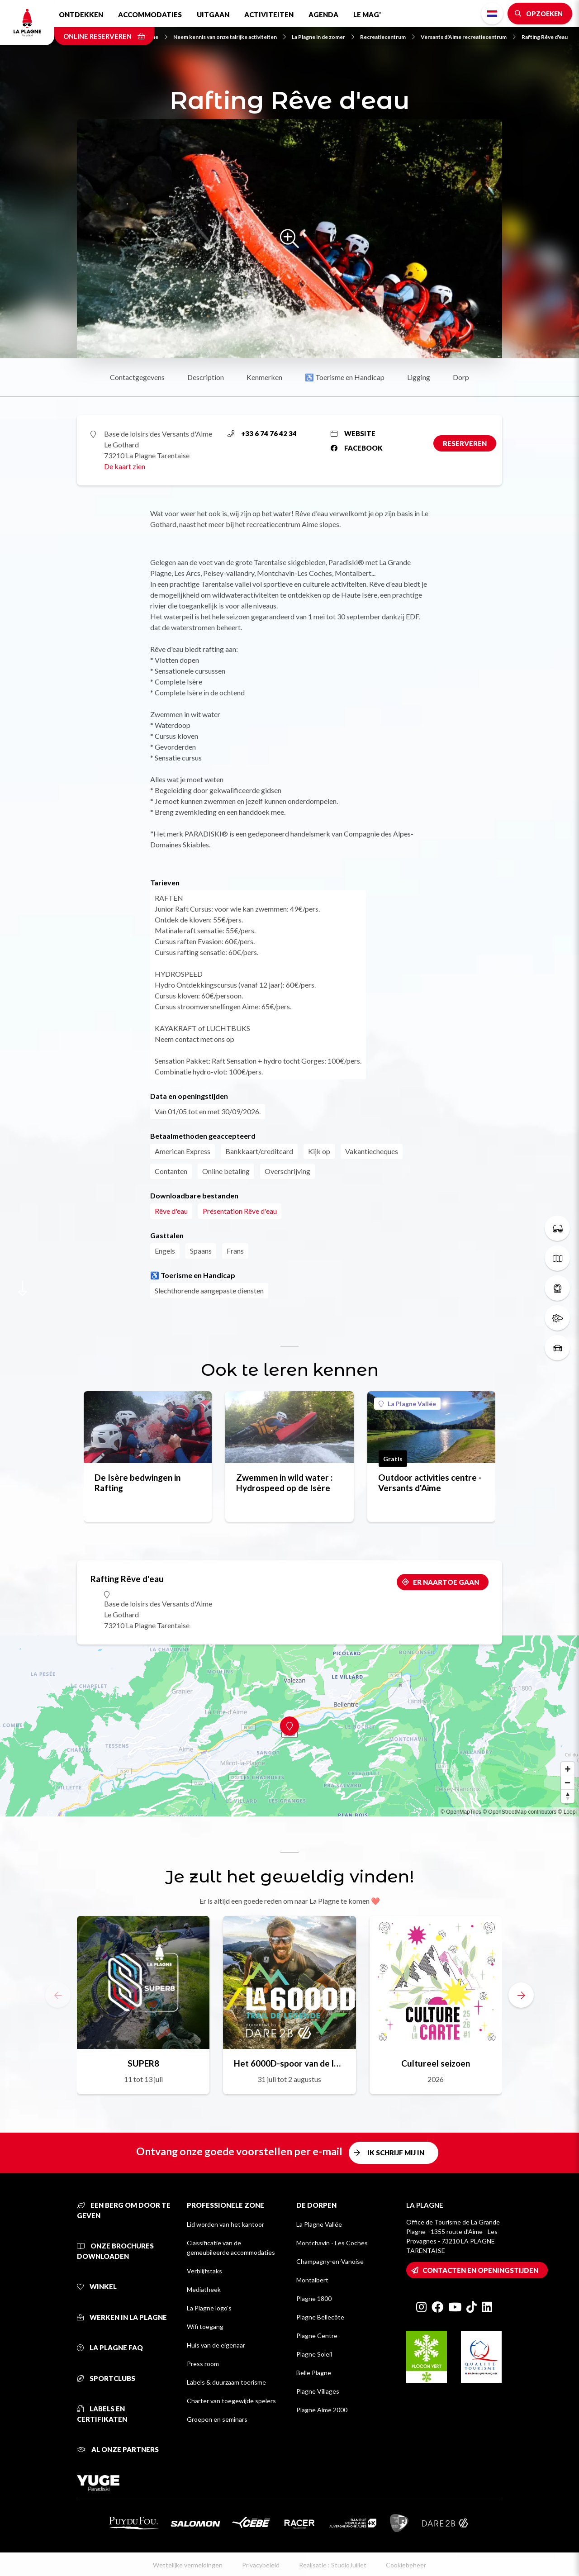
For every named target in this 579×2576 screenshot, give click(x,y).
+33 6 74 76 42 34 (262, 433)
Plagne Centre (316, 2335)
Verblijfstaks (204, 2271)
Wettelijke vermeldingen (188, 2565)
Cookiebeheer (406, 2565)
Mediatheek (204, 2289)
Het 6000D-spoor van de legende (289, 2063)
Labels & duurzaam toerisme (226, 2382)
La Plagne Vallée (407, 1403)
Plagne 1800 (314, 2298)
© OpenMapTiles (461, 1812)
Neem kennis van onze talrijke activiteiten (229, 36)
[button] (521, 1995)
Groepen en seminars (217, 2419)
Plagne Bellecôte (320, 2317)
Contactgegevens (137, 377)
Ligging (418, 377)
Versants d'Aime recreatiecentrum (468, 36)
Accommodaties (150, 14)
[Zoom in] (567, 1769)
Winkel (97, 2286)
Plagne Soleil (314, 2354)
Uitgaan (213, 14)
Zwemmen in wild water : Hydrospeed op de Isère (284, 1482)
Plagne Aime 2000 (321, 2410)
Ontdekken (81, 14)
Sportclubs (106, 2378)
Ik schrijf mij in (395, 2152)
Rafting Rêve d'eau (545, 36)
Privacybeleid (261, 2565)
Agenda (323, 14)
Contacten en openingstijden (480, 2270)
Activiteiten (269, 14)
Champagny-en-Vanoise (330, 2261)
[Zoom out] (567, 1782)
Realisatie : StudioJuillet (332, 2565)
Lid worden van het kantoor (225, 2224)
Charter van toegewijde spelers (231, 2401)
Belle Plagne (313, 2372)
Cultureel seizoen (435, 2063)
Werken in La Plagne (122, 2317)
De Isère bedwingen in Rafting (137, 1482)
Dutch (492, 13)
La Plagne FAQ (110, 2347)
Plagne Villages (317, 2391)
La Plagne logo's (209, 2308)
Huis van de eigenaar (216, 2345)
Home (155, 36)
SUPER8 (143, 2063)
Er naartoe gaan (446, 1582)
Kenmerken (264, 377)
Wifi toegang (205, 2326)
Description (205, 377)
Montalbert (312, 2280)
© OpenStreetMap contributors (519, 1812)
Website (353, 433)
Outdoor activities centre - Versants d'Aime (430, 1482)
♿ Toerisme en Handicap (344, 377)
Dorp (461, 377)
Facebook (357, 448)
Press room (203, 2363)
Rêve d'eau (171, 1211)
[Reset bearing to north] (567, 1796)
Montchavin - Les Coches (332, 2243)
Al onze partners (118, 2449)
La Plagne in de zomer (323, 36)
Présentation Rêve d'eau (240, 1211)
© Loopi (567, 1812)
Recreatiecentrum (387, 36)
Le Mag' (367, 14)
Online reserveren (104, 36)
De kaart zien (124, 466)
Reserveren (465, 443)
